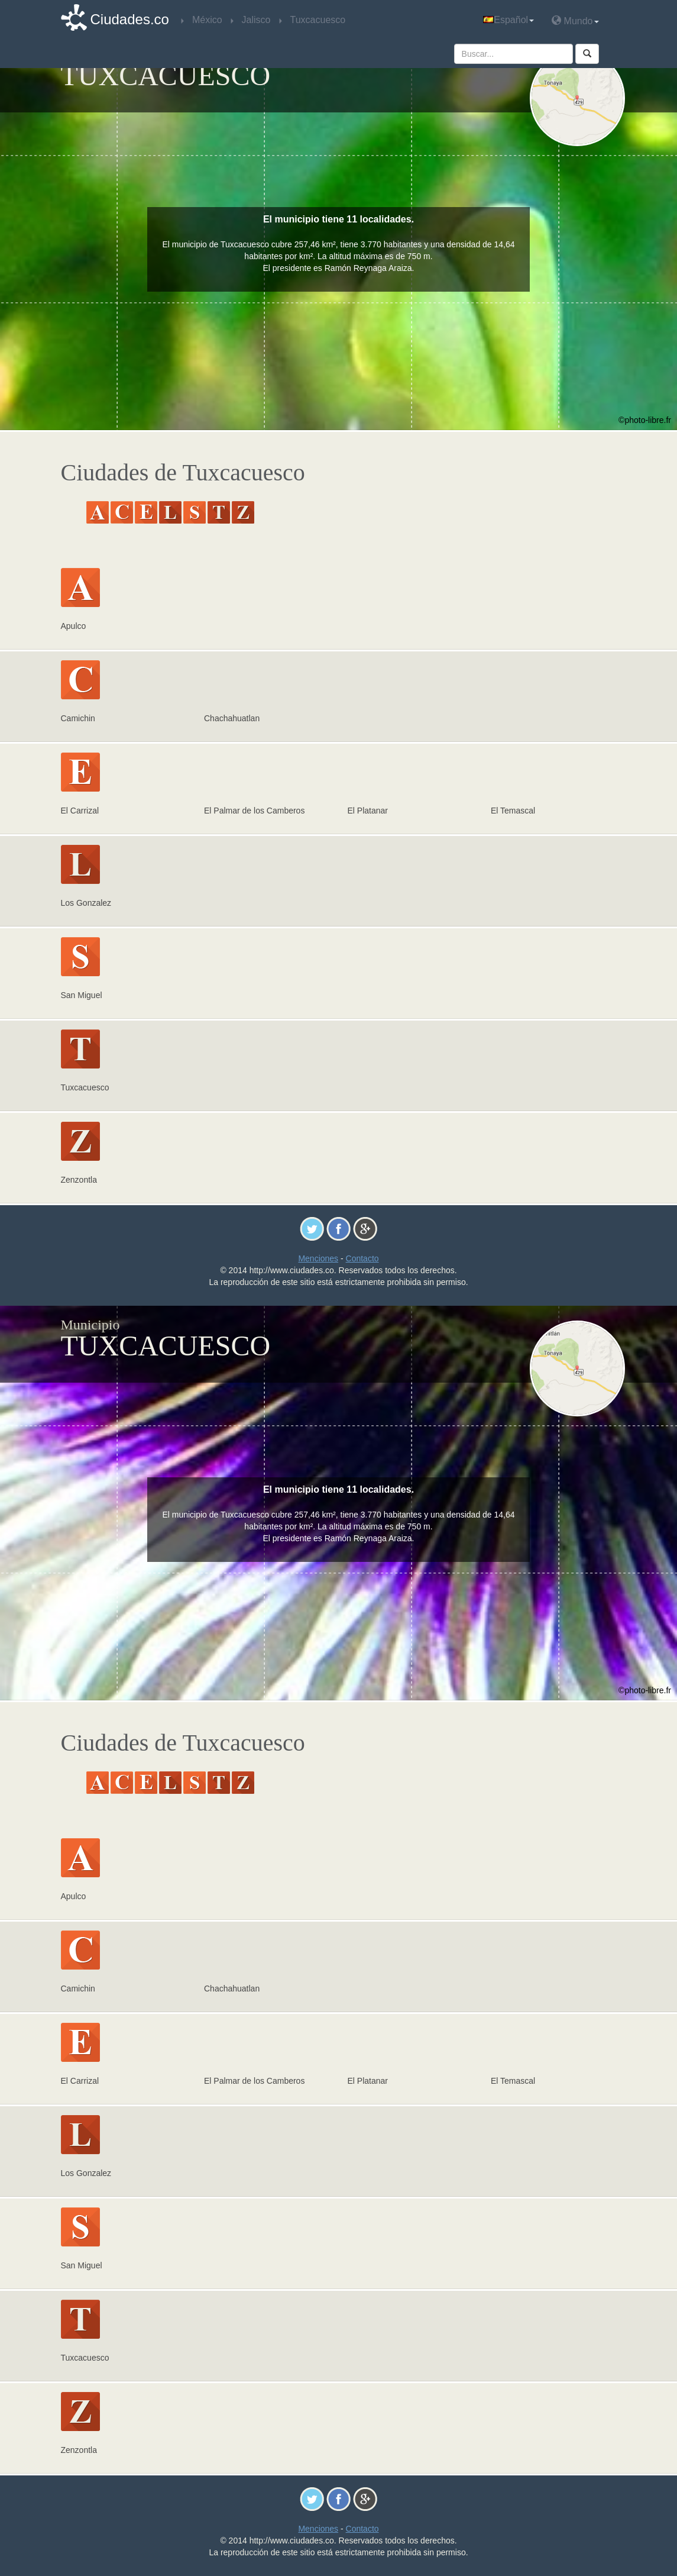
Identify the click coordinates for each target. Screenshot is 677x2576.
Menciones (318, 1258)
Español (508, 20)
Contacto (362, 1258)
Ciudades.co (129, 19)
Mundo (575, 20)
